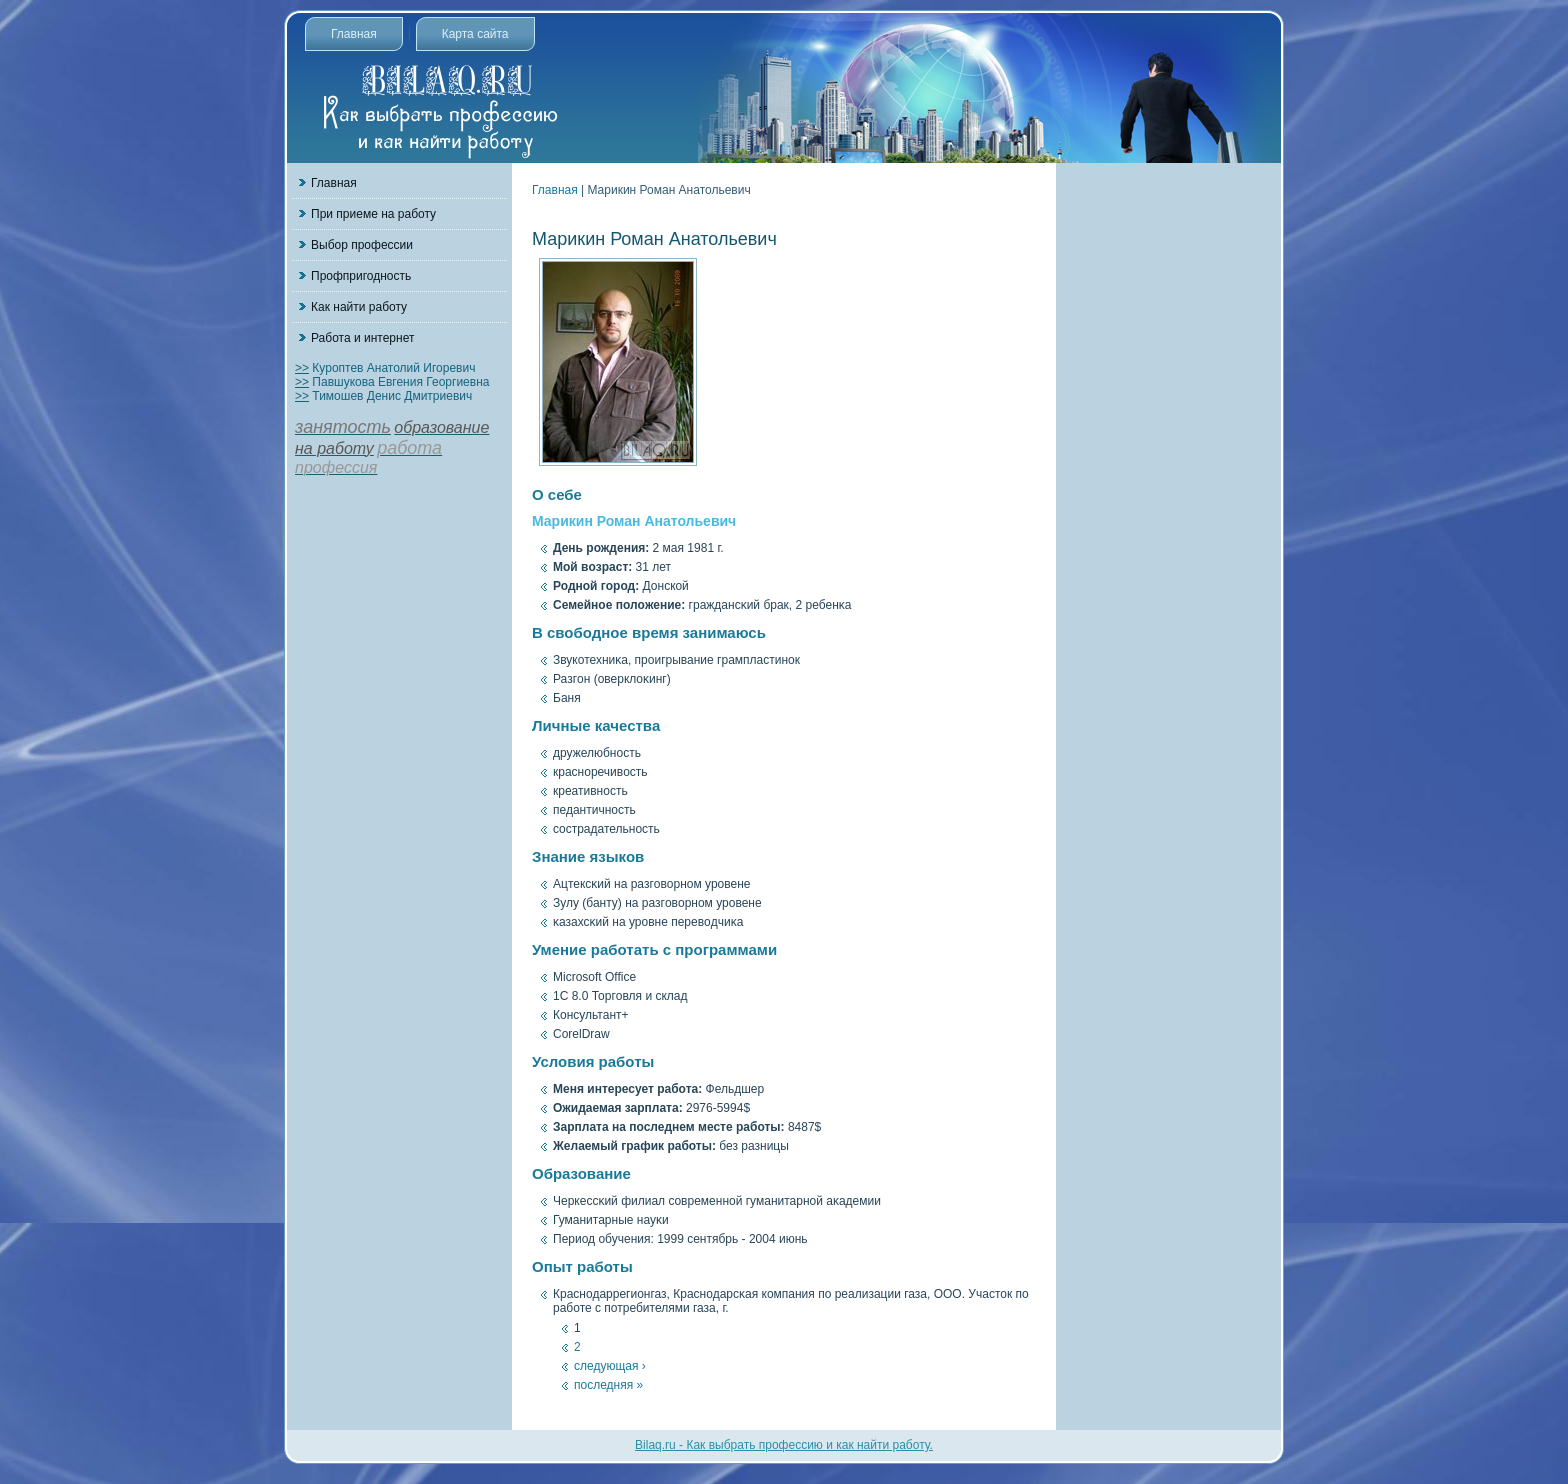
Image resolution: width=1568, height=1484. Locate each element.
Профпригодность (361, 276)
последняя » (608, 1385)
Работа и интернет (362, 338)
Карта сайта (475, 34)
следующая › (610, 1366)
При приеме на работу (373, 214)
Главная (354, 34)
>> (302, 368)
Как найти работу (359, 307)
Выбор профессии (362, 245)
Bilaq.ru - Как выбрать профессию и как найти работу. (784, 1445)
